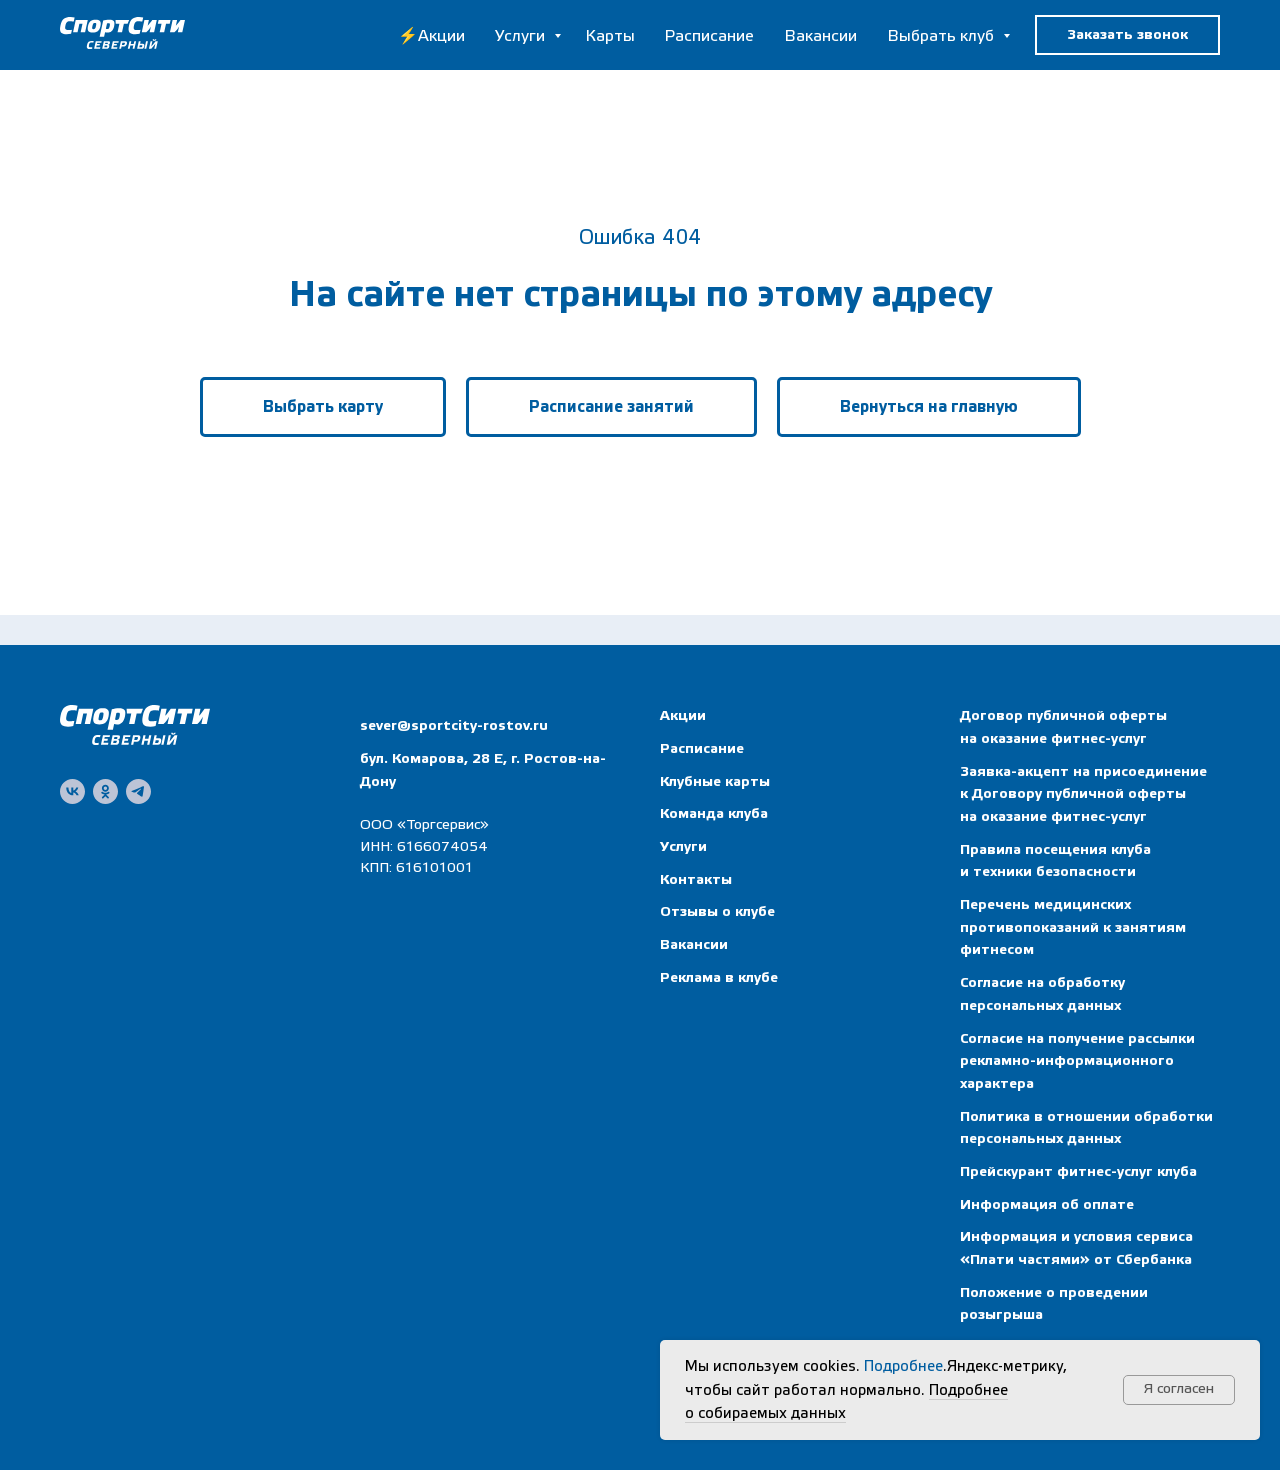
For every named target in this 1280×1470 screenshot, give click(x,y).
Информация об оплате (1047, 1204)
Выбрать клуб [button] (942, 36)
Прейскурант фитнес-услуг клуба (1078, 1171)
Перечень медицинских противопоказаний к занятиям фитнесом (1073, 927)
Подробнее (903, 1366)
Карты (610, 36)
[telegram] (138, 791)
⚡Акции (431, 36)
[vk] (72, 791)
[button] (1127, 35)
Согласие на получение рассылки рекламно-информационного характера (1077, 1061)
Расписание (709, 36)
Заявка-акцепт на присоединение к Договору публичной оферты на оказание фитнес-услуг (1083, 794)
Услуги (522, 36)
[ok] (105, 791)
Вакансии (820, 36)
